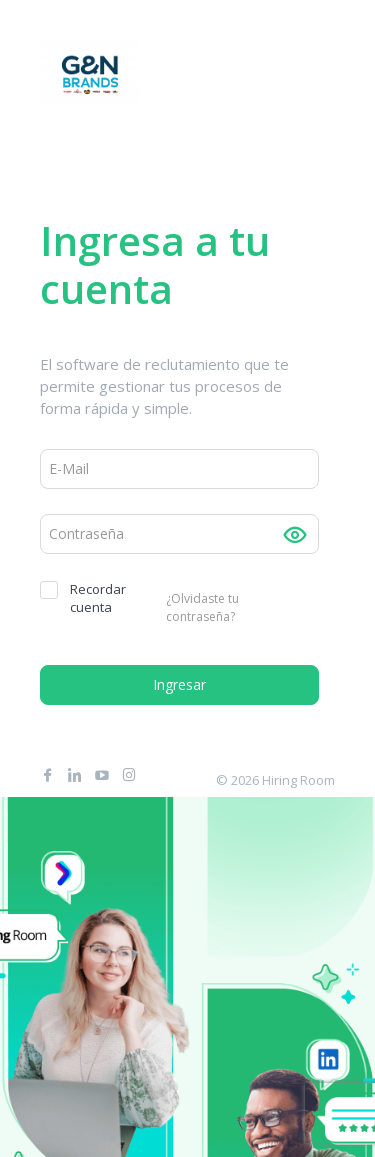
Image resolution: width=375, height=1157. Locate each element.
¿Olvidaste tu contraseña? (202, 608)
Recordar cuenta (83, 598)
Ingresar (179, 684)
